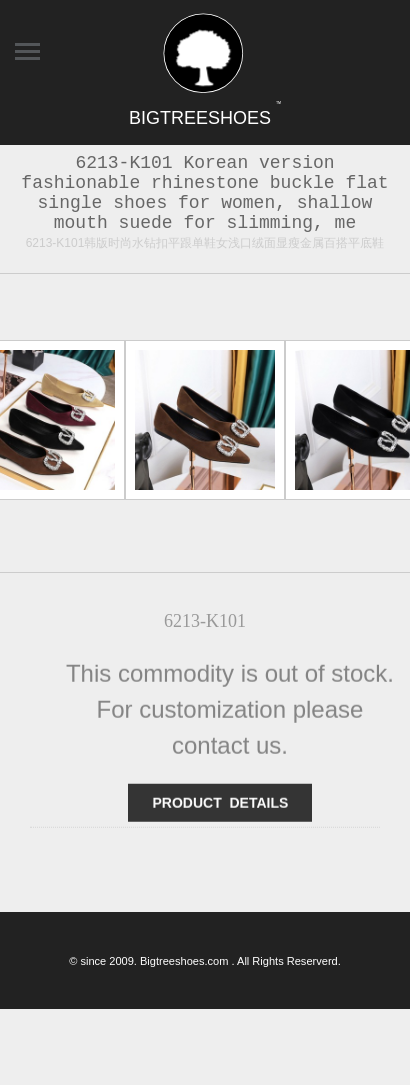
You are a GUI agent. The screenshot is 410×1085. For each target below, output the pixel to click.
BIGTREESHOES (205, 118)
